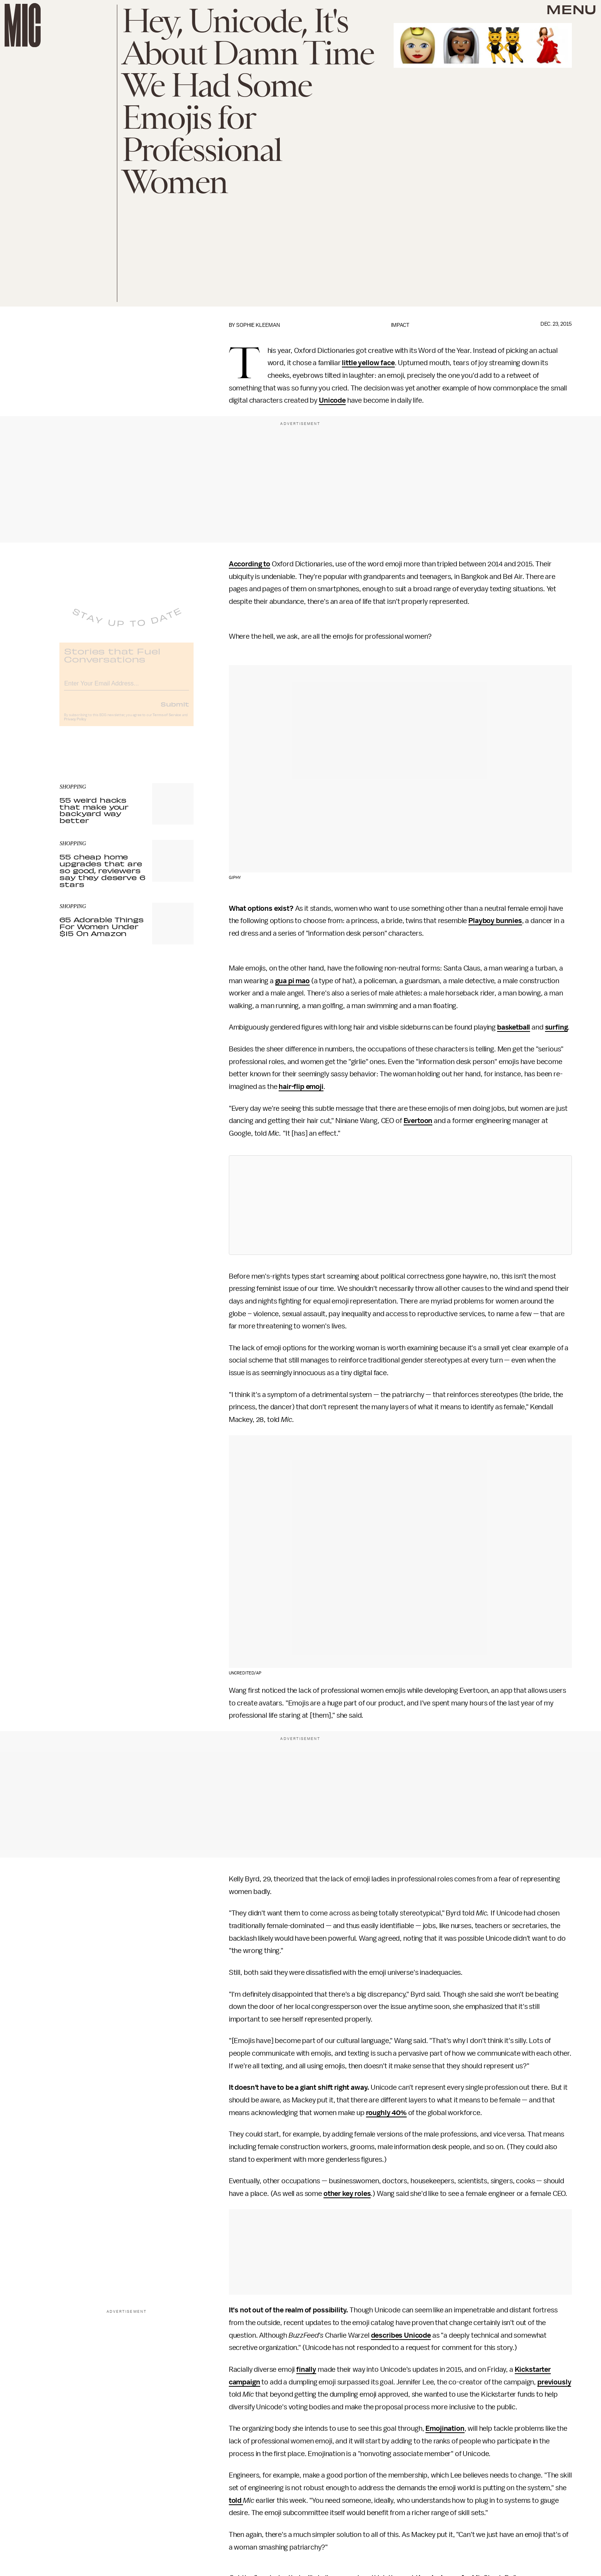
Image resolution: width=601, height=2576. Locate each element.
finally (306, 2369)
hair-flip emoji (301, 1086)
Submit (175, 709)
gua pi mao (292, 981)
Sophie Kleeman (258, 325)
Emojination (444, 2428)
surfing (556, 1027)
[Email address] (126, 688)
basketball (513, 1027)
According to (249, 564)
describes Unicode (401, 2335)
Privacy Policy (75, 725)
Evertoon (418, 1121)
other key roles (347, 2193)
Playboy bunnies (495, 921)
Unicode (332, 400)
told (236, 2500)
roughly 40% (386, 2113)
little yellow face (368, 363)
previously (554, 2382)
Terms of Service (167, 721)
